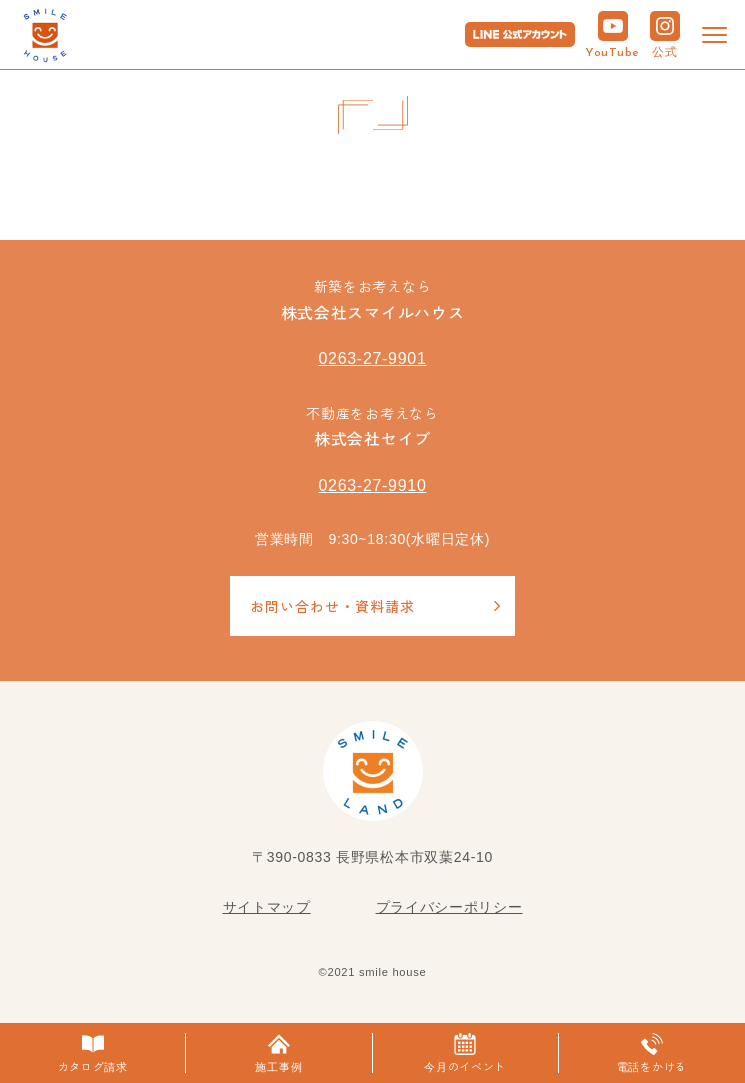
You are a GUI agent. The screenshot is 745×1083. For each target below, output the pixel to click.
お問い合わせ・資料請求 (332, 606)
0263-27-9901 (372, 358)
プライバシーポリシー (449, 907)
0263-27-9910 (372, 485)
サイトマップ (267, 907)
